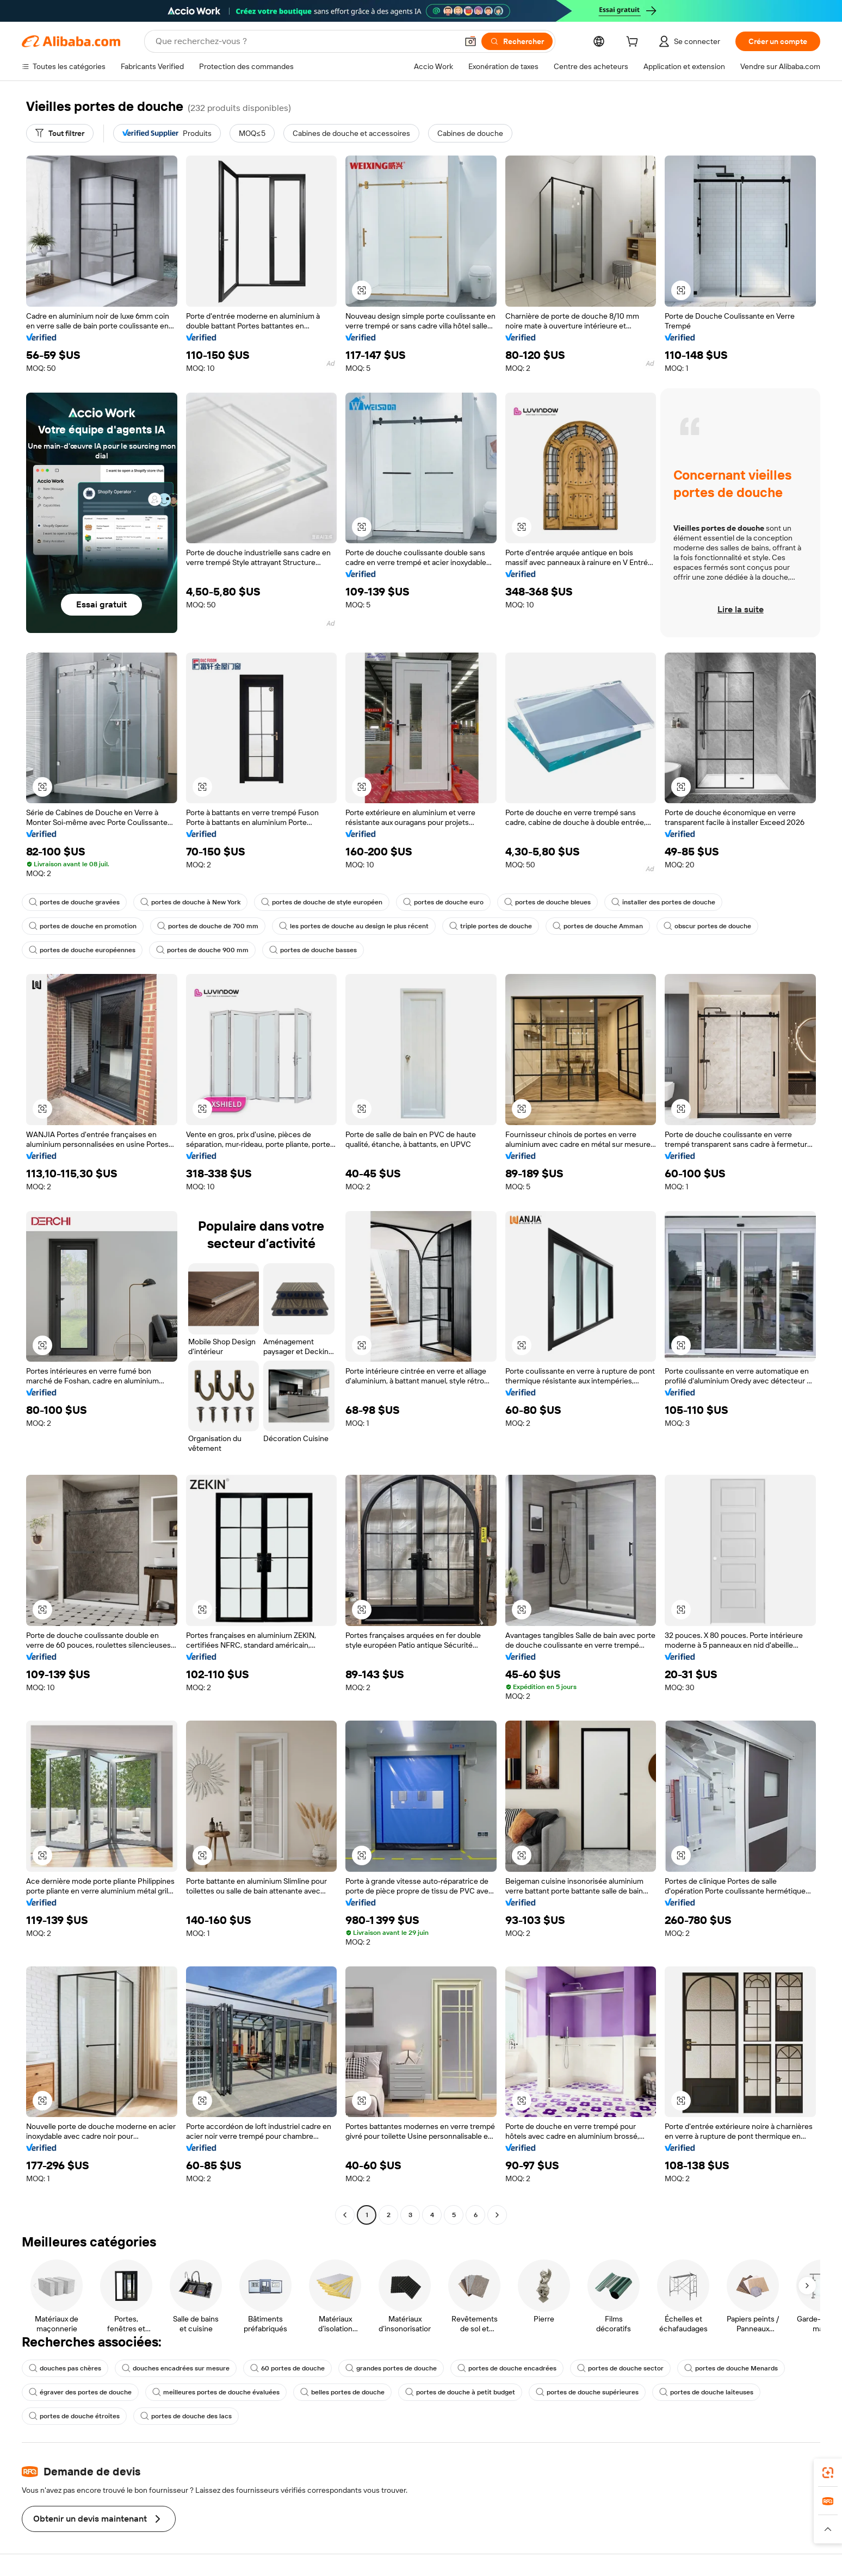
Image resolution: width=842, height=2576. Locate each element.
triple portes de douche (490, 926)
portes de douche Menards (731, 2368)
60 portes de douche (287, 2368)
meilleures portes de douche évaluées (216, 2392)
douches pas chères (65, 2368)
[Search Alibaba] (305, 41)
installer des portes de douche (663, 902)
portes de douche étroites (74, 2416)
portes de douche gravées (74, 902)
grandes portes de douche (391, 2368)
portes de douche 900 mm (202, 950)
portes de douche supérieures (587, 2392)
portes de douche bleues (547, 902)
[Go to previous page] (345, 2215)
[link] (828, 2473)
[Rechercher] (517, 41)
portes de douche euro (443, 902)
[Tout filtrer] (60, 133)
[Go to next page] (497, 2215)
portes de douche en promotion (83, 926)
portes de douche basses (313, 950)
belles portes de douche (342, 2392)
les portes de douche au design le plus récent (354, 926)
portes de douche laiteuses (706, 2392)
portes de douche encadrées (506, 2368)
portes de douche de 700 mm (207, 926)
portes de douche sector (620, 2368)
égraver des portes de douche (80, 2392)
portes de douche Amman (598, 926)
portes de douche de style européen (321, 902)
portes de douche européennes (82, 950)
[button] (470, 41)
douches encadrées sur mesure (176, 2368)
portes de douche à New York (190, 902)
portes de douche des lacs (186, 2416)
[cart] (634, 43)
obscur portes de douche (707, 926)
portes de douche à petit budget (460, 2392)
